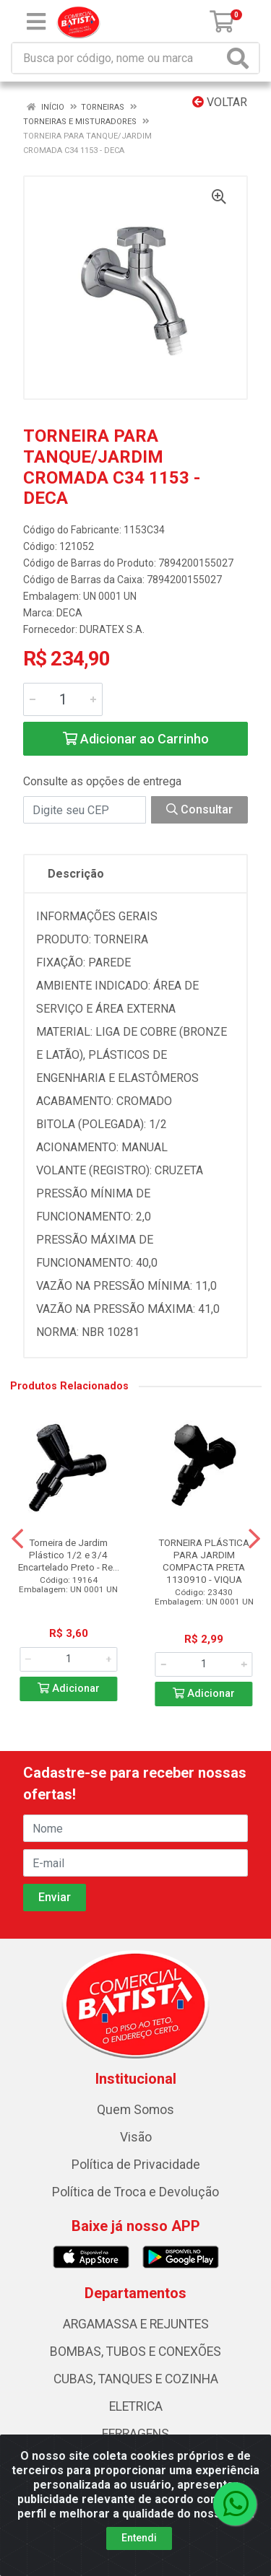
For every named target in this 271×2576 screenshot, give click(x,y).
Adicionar (69, 1688)
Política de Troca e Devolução (135, 2192)
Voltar (219, 102)
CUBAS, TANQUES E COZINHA (135, 2379)
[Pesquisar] (241, 58)
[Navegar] (17, 1538)
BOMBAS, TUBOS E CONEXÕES (135, 2351)
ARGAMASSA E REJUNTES (136, 2324)
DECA (69, 613)
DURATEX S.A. (112, 629)
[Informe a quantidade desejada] (63, 699)
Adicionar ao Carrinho (136, 738)
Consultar (199, 809)
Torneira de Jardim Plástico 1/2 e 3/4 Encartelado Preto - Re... (68, 1555)
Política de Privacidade (136, 2164)
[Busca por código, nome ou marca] (117, 58)
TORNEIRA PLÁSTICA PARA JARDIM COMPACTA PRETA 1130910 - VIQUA (203, 1561)
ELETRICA (136, 2406)
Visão (136, 2137)
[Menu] (36, 22)
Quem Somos (135, 2110)
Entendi (139, 2538)
